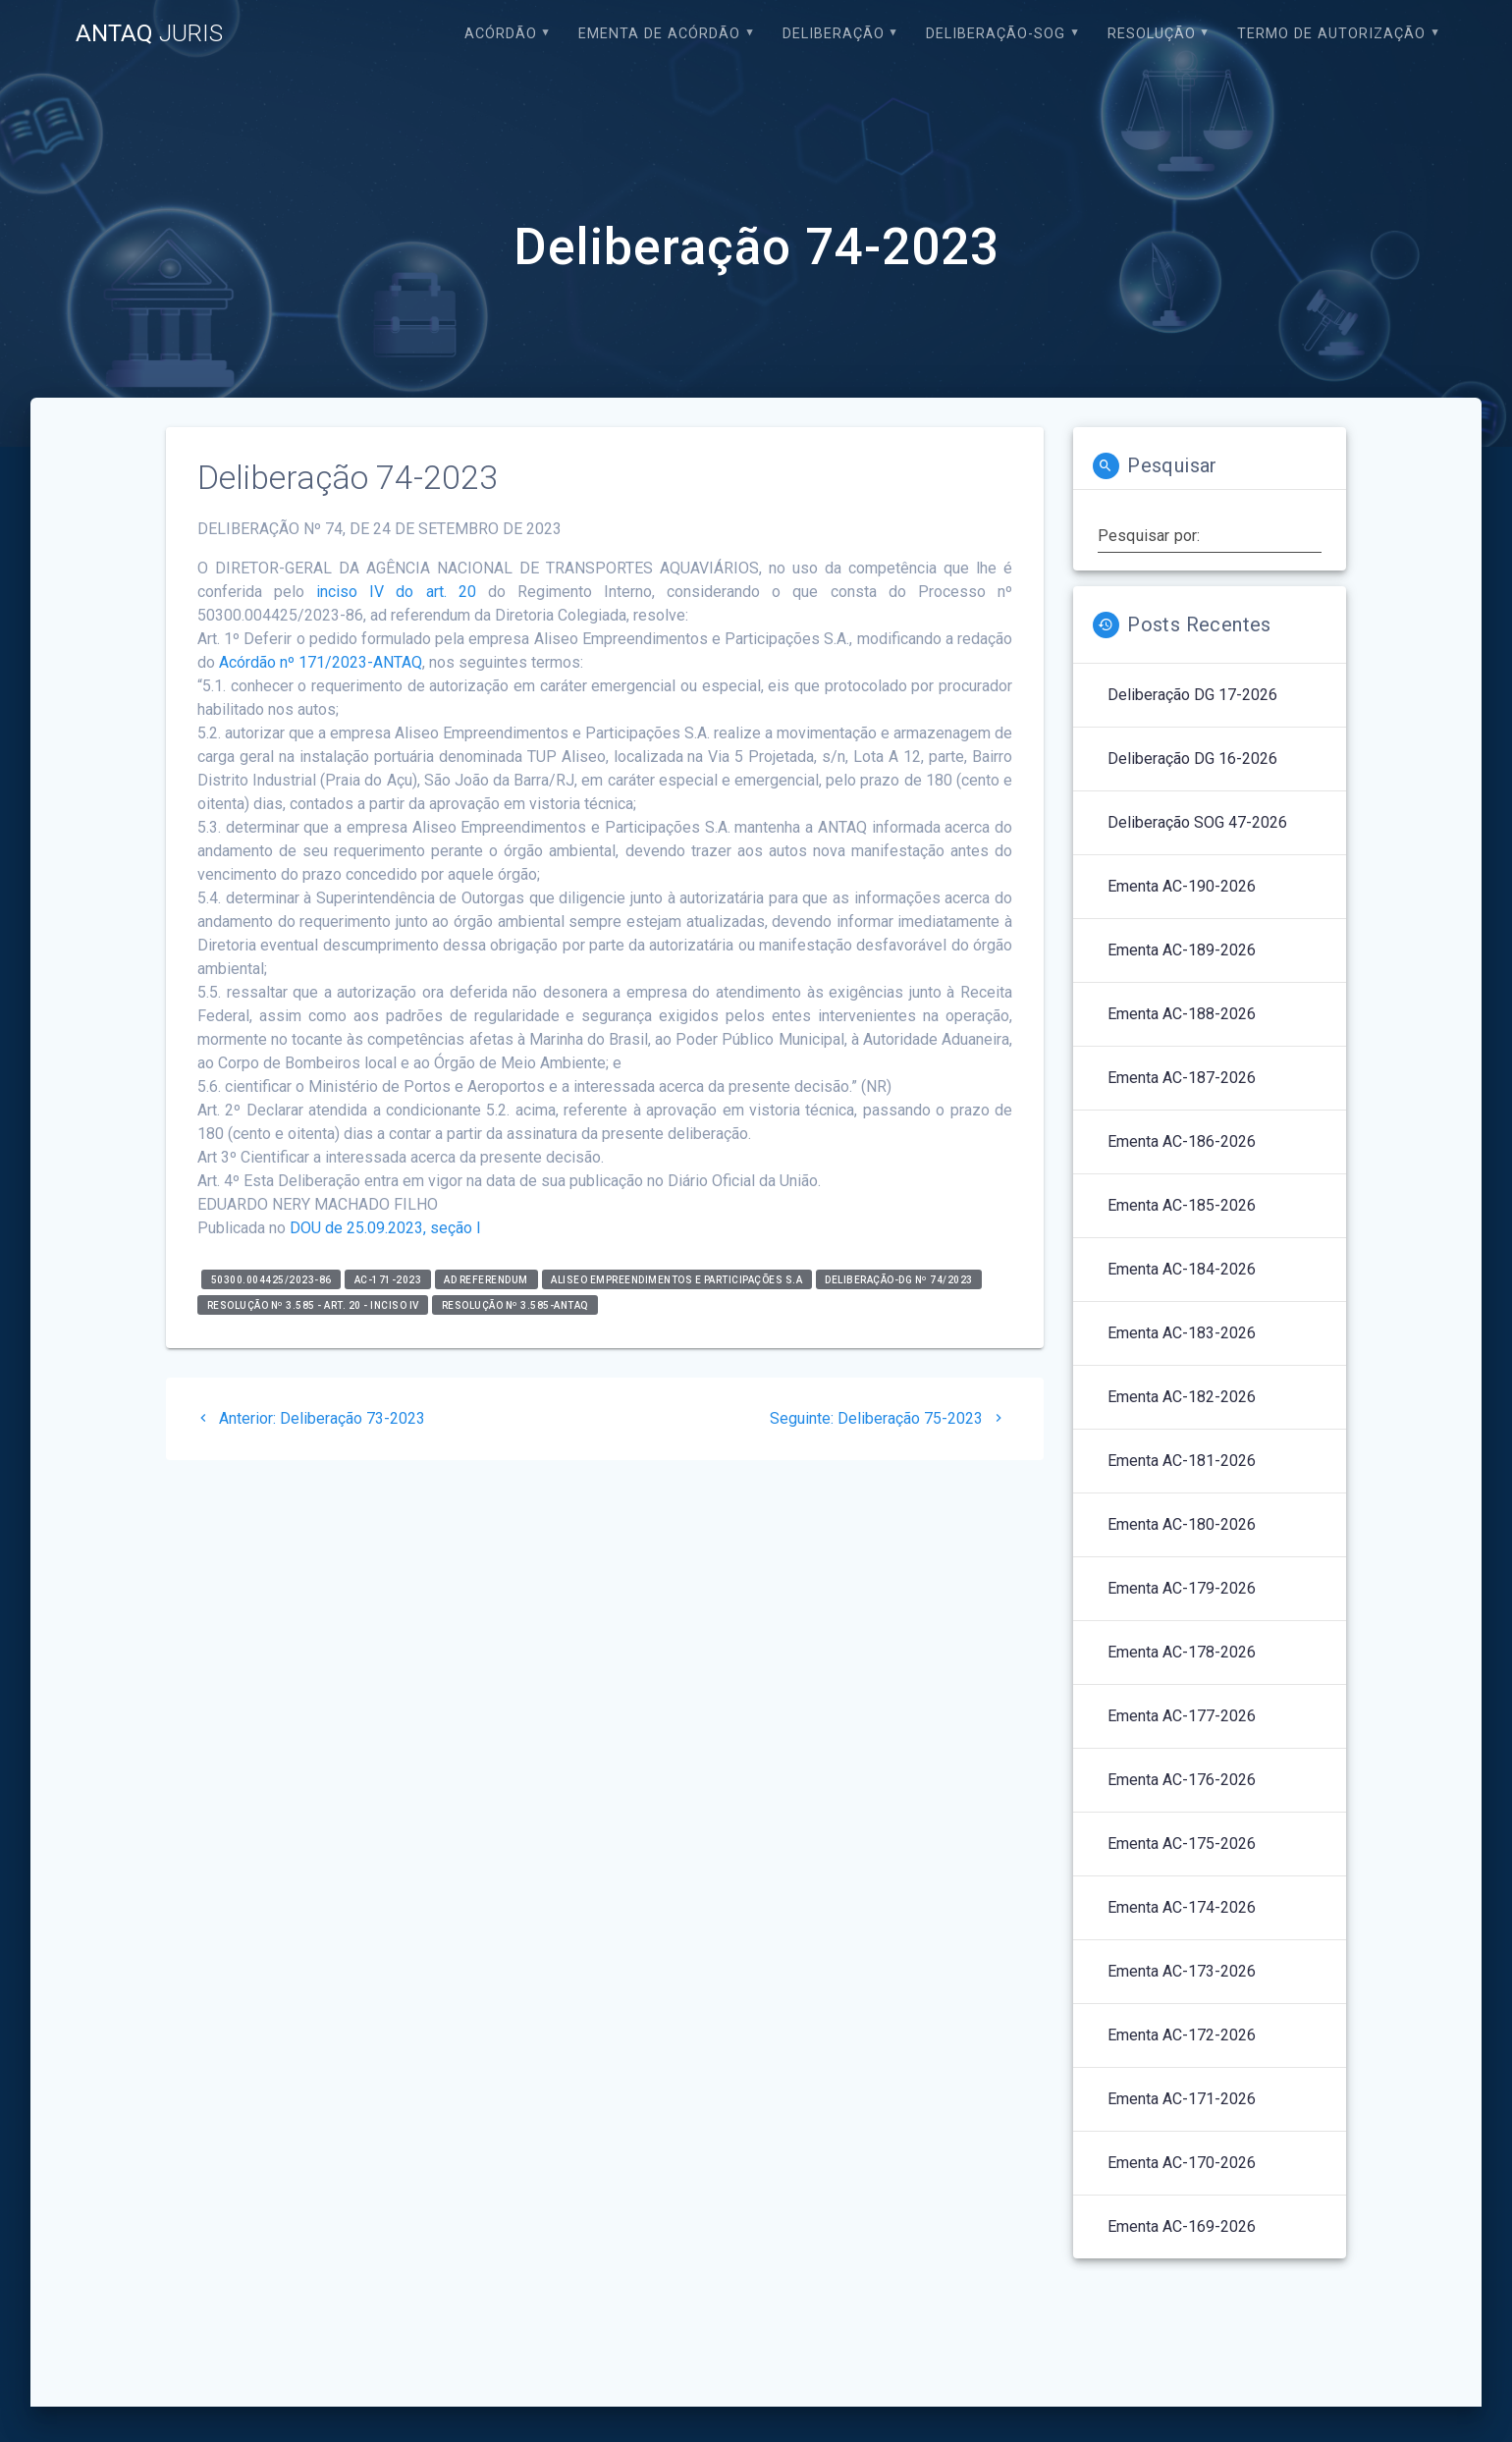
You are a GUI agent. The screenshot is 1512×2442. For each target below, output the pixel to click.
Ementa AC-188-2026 (1181, 1013)
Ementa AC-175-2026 (1181, 1843)
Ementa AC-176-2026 (1181, 1779)
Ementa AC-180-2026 (1181, 1524)
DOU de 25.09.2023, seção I (385, 1228)
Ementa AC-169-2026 (1181, 2226)
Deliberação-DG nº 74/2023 (899, 1279)
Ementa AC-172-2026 (1181, 2035)
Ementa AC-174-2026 (1181, 1907)
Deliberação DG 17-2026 (1192, 694)
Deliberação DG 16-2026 (1192, 758)
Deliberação (834, 34)
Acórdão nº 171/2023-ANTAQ (320, 662)
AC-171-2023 (388, 1279)
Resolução (1151, 34)
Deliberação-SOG (995, 34)
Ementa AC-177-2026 (1181, 1716)
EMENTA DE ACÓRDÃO (659, 34)
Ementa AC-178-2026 (1181, 1652)
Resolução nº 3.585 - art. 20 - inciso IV (313, 1304)
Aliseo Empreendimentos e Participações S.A (676, 1279)
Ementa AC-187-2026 (1181, 1077)
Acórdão (500, 34)
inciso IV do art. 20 (396, 591)
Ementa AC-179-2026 (1181, 1588)
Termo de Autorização (1331, 34)
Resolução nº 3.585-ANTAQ (515, 1304)
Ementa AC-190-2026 (1181, 886)
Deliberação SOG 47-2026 (1197, 822)
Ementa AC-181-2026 (1181, 1460)
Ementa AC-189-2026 (1181, 950)
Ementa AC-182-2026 (1181, 1396)
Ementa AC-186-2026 (1181, 1141)
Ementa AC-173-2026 (1181, 1971)
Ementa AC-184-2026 (1181, 1269)
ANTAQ (149, 33)
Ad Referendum (486, 1279)
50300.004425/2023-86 (271, 1279)
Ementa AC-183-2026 (1181, 1333)
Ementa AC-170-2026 (1181, 2162)
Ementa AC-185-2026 (1181, 1205)
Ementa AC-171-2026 (1181, 2098)
